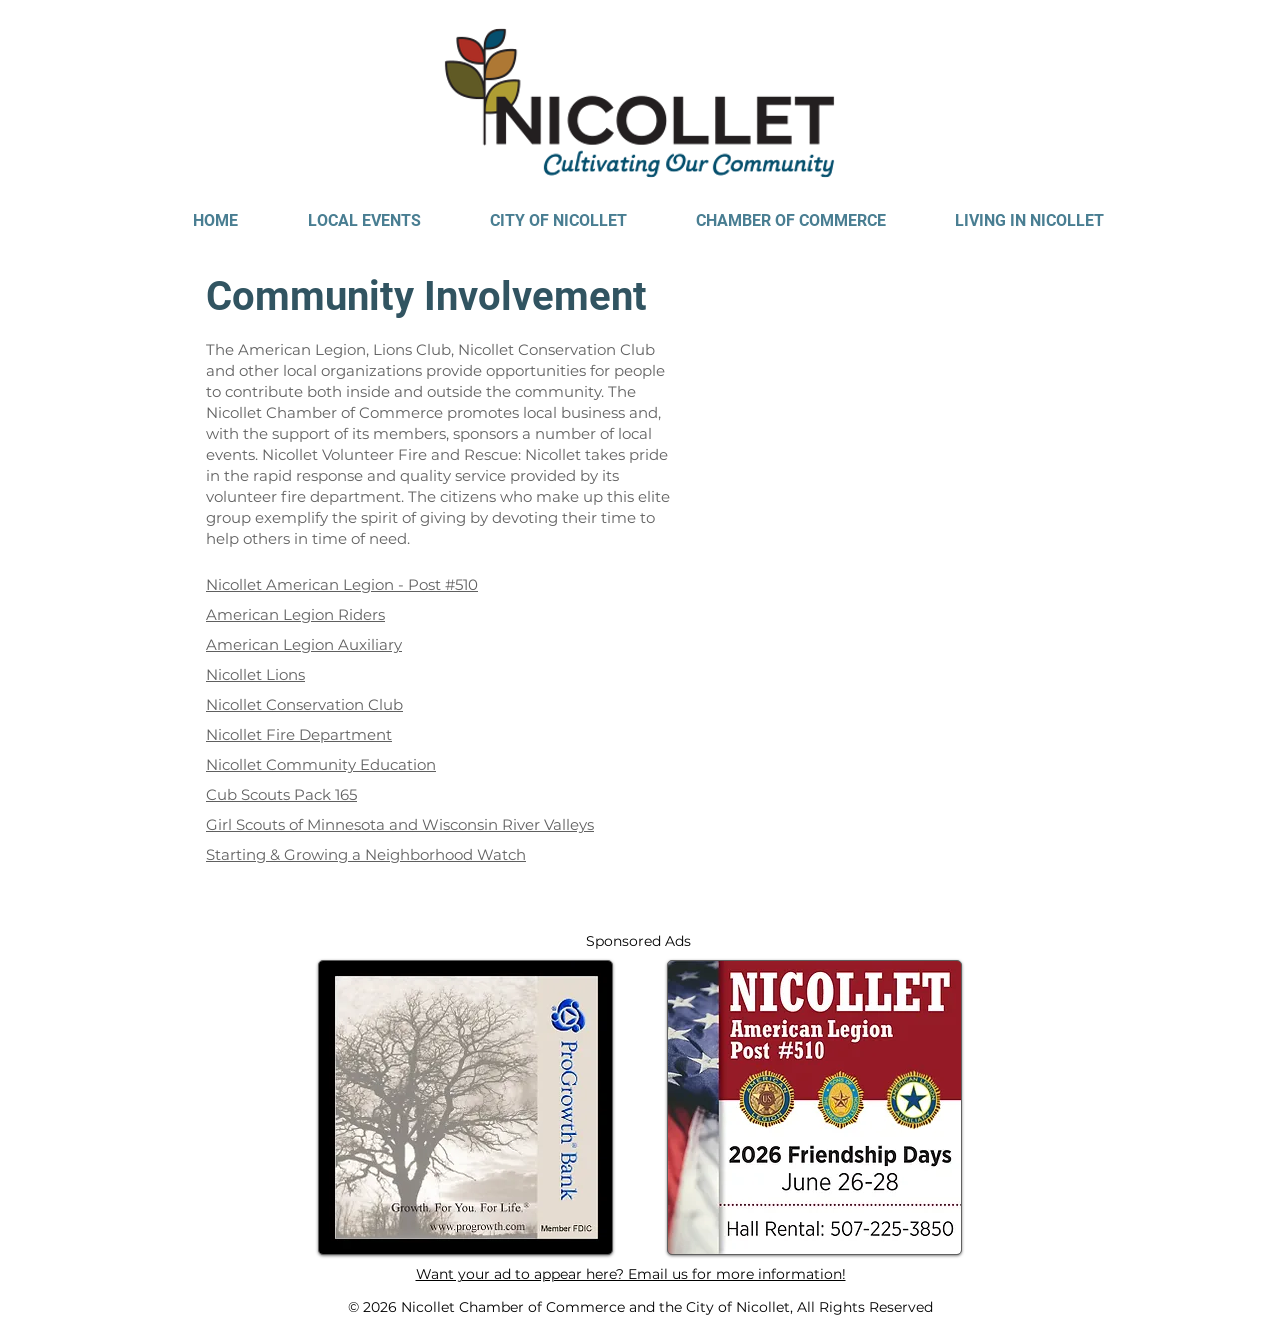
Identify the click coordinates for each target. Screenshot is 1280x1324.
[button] (364, 220)
